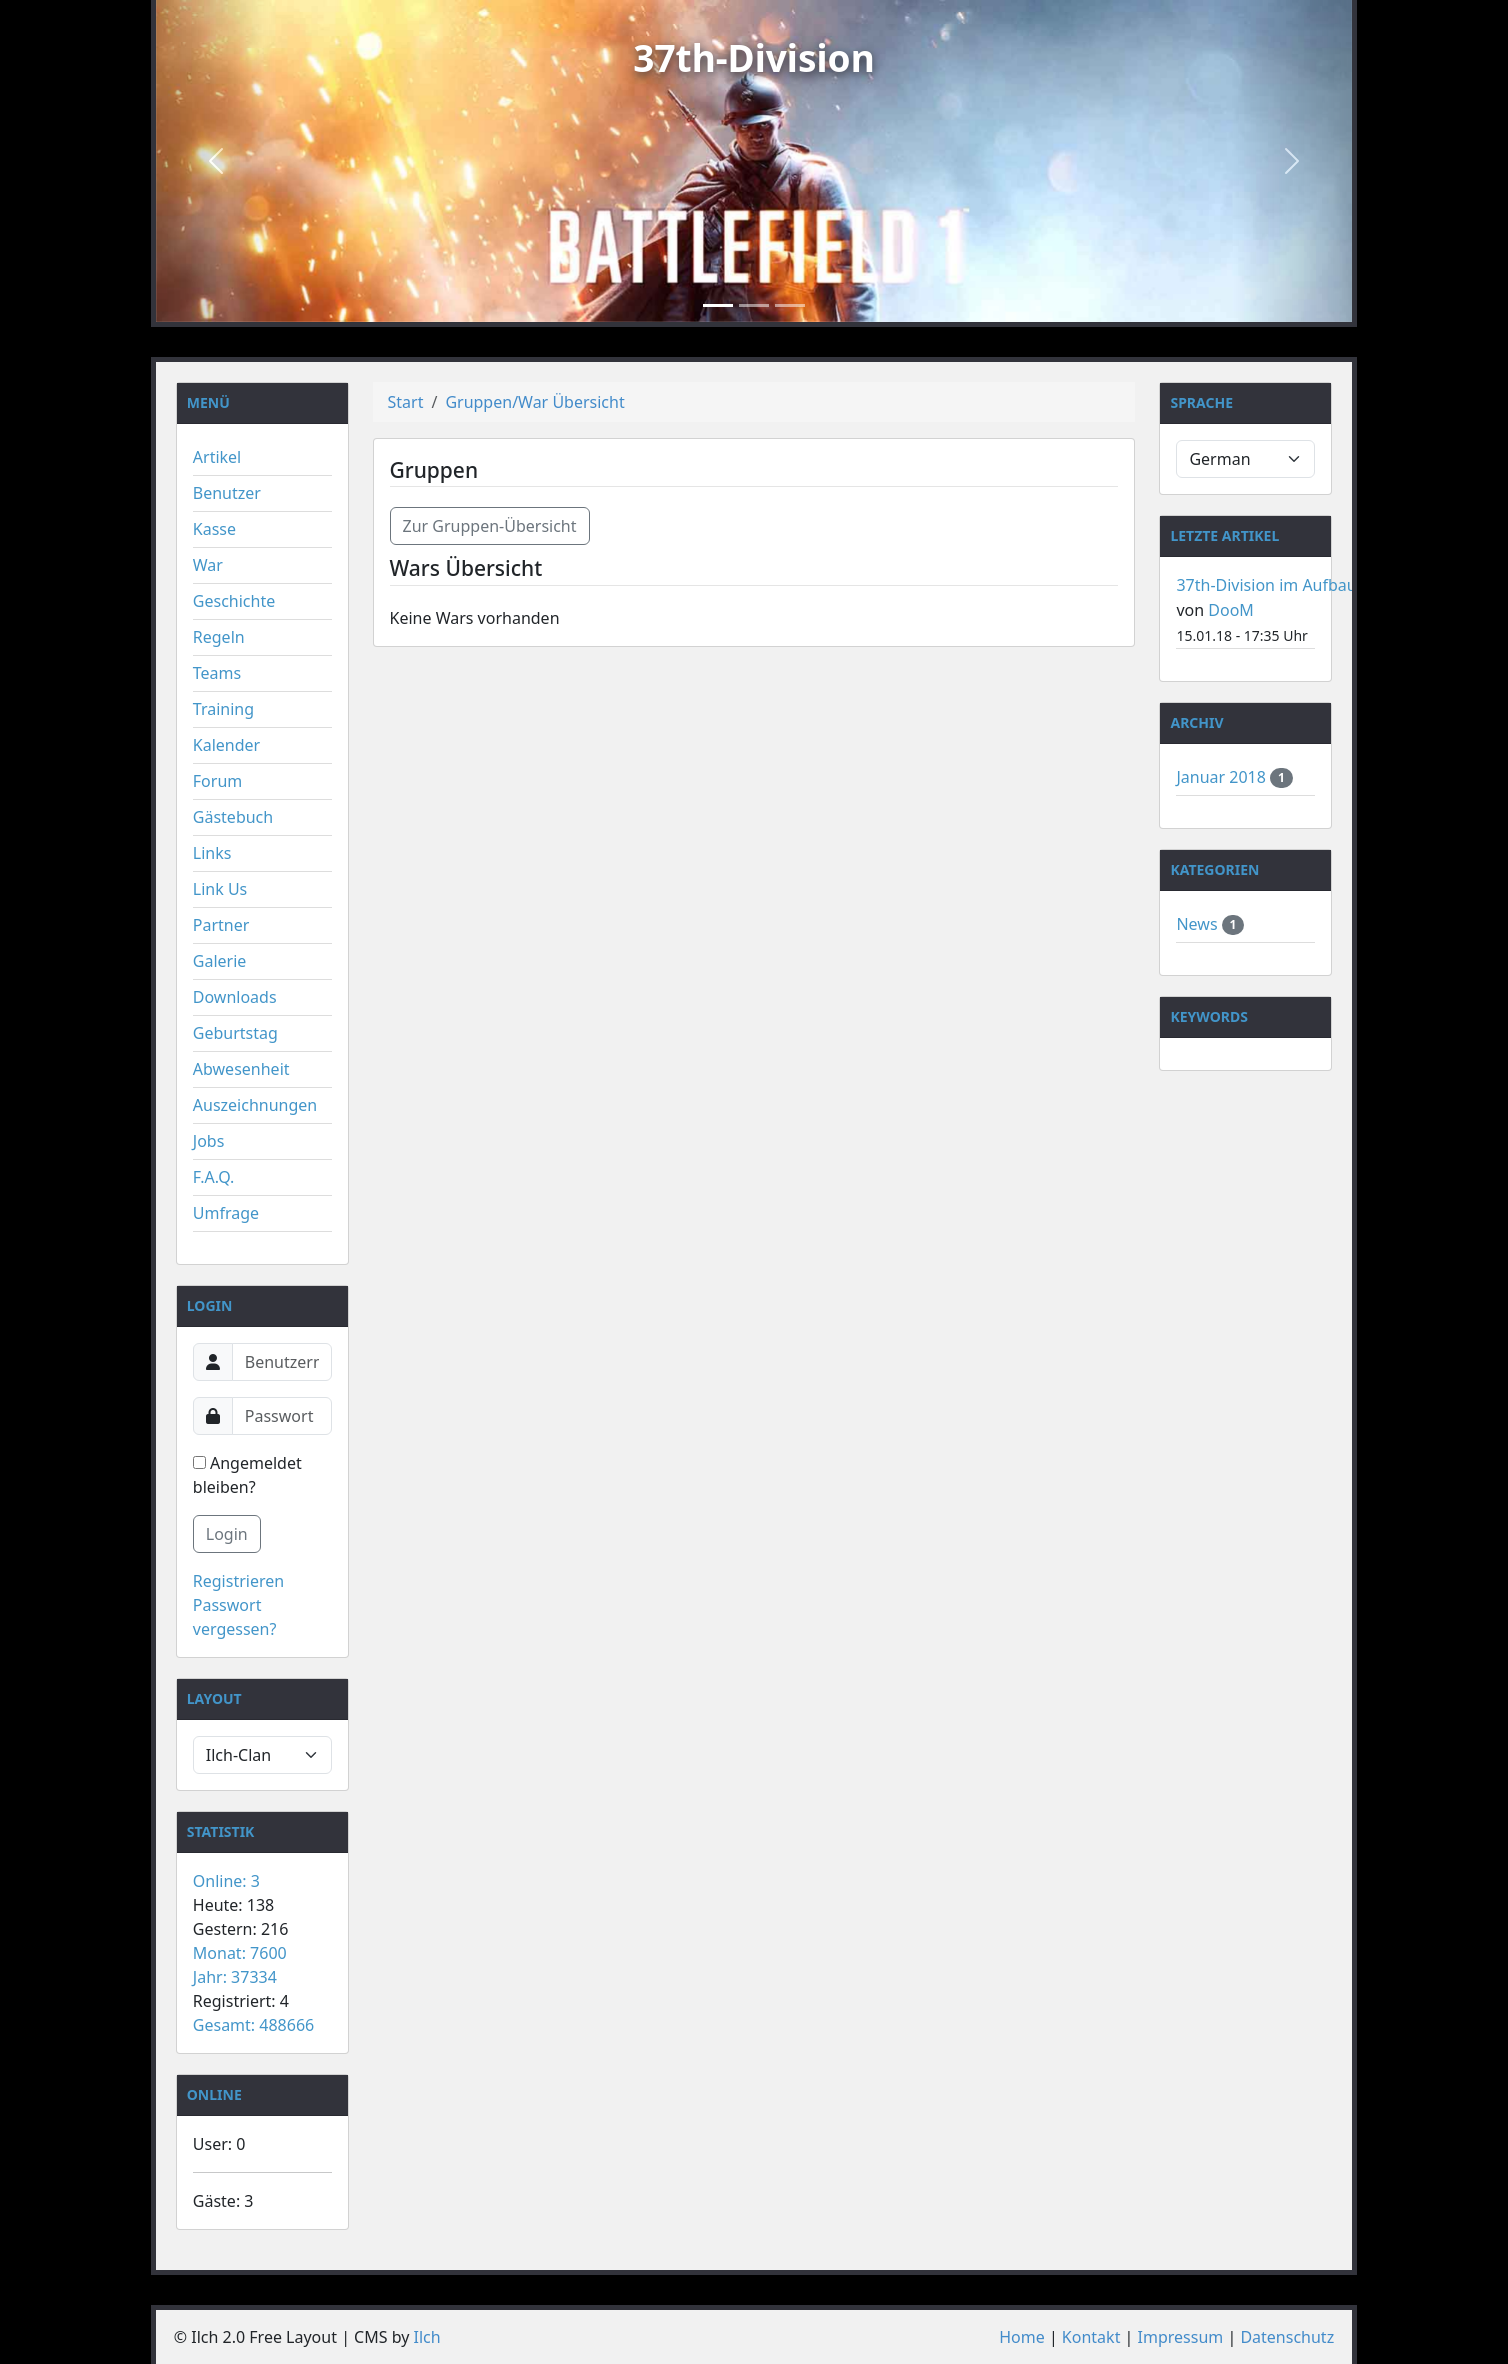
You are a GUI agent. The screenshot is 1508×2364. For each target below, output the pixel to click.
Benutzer (227, 493)
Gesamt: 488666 (253, 2025)
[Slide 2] (754, 305)
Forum (217, 781)
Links (212, 853)
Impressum (1181, 2337)
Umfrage (226, 1213)
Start (406, 402)
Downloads (235, 997)
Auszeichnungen (255, 1105)
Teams (217, 673)
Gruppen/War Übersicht (534, 402)
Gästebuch (233, 817)
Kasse (214, 529)
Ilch (427, 2337)
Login (227, 1534)
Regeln (219, 637)
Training (223, 709)
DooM (1231, 610)
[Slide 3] (790, 305)
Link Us (220, 889)
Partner (221, 925)
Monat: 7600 (240, 1953)
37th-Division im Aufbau (1266, 585)
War (208, 565)
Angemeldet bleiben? (247, 1475)
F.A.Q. (214, 1177)
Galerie (220, 961)
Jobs (209, 1141)
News (1198, 924)
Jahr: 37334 (235, 1977)
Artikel (217, 457)
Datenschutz (1287, 2337)
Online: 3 (226, 1881)
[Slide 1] (718, 305)
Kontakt (1091, 2337)
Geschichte (234, 601)
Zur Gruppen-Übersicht (490, 526)
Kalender (226, 745)
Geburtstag (235, 1033)
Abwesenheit (241, 1069)
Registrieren (238, 1581)
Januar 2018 (1223, 777)
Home (1022, 2337)
